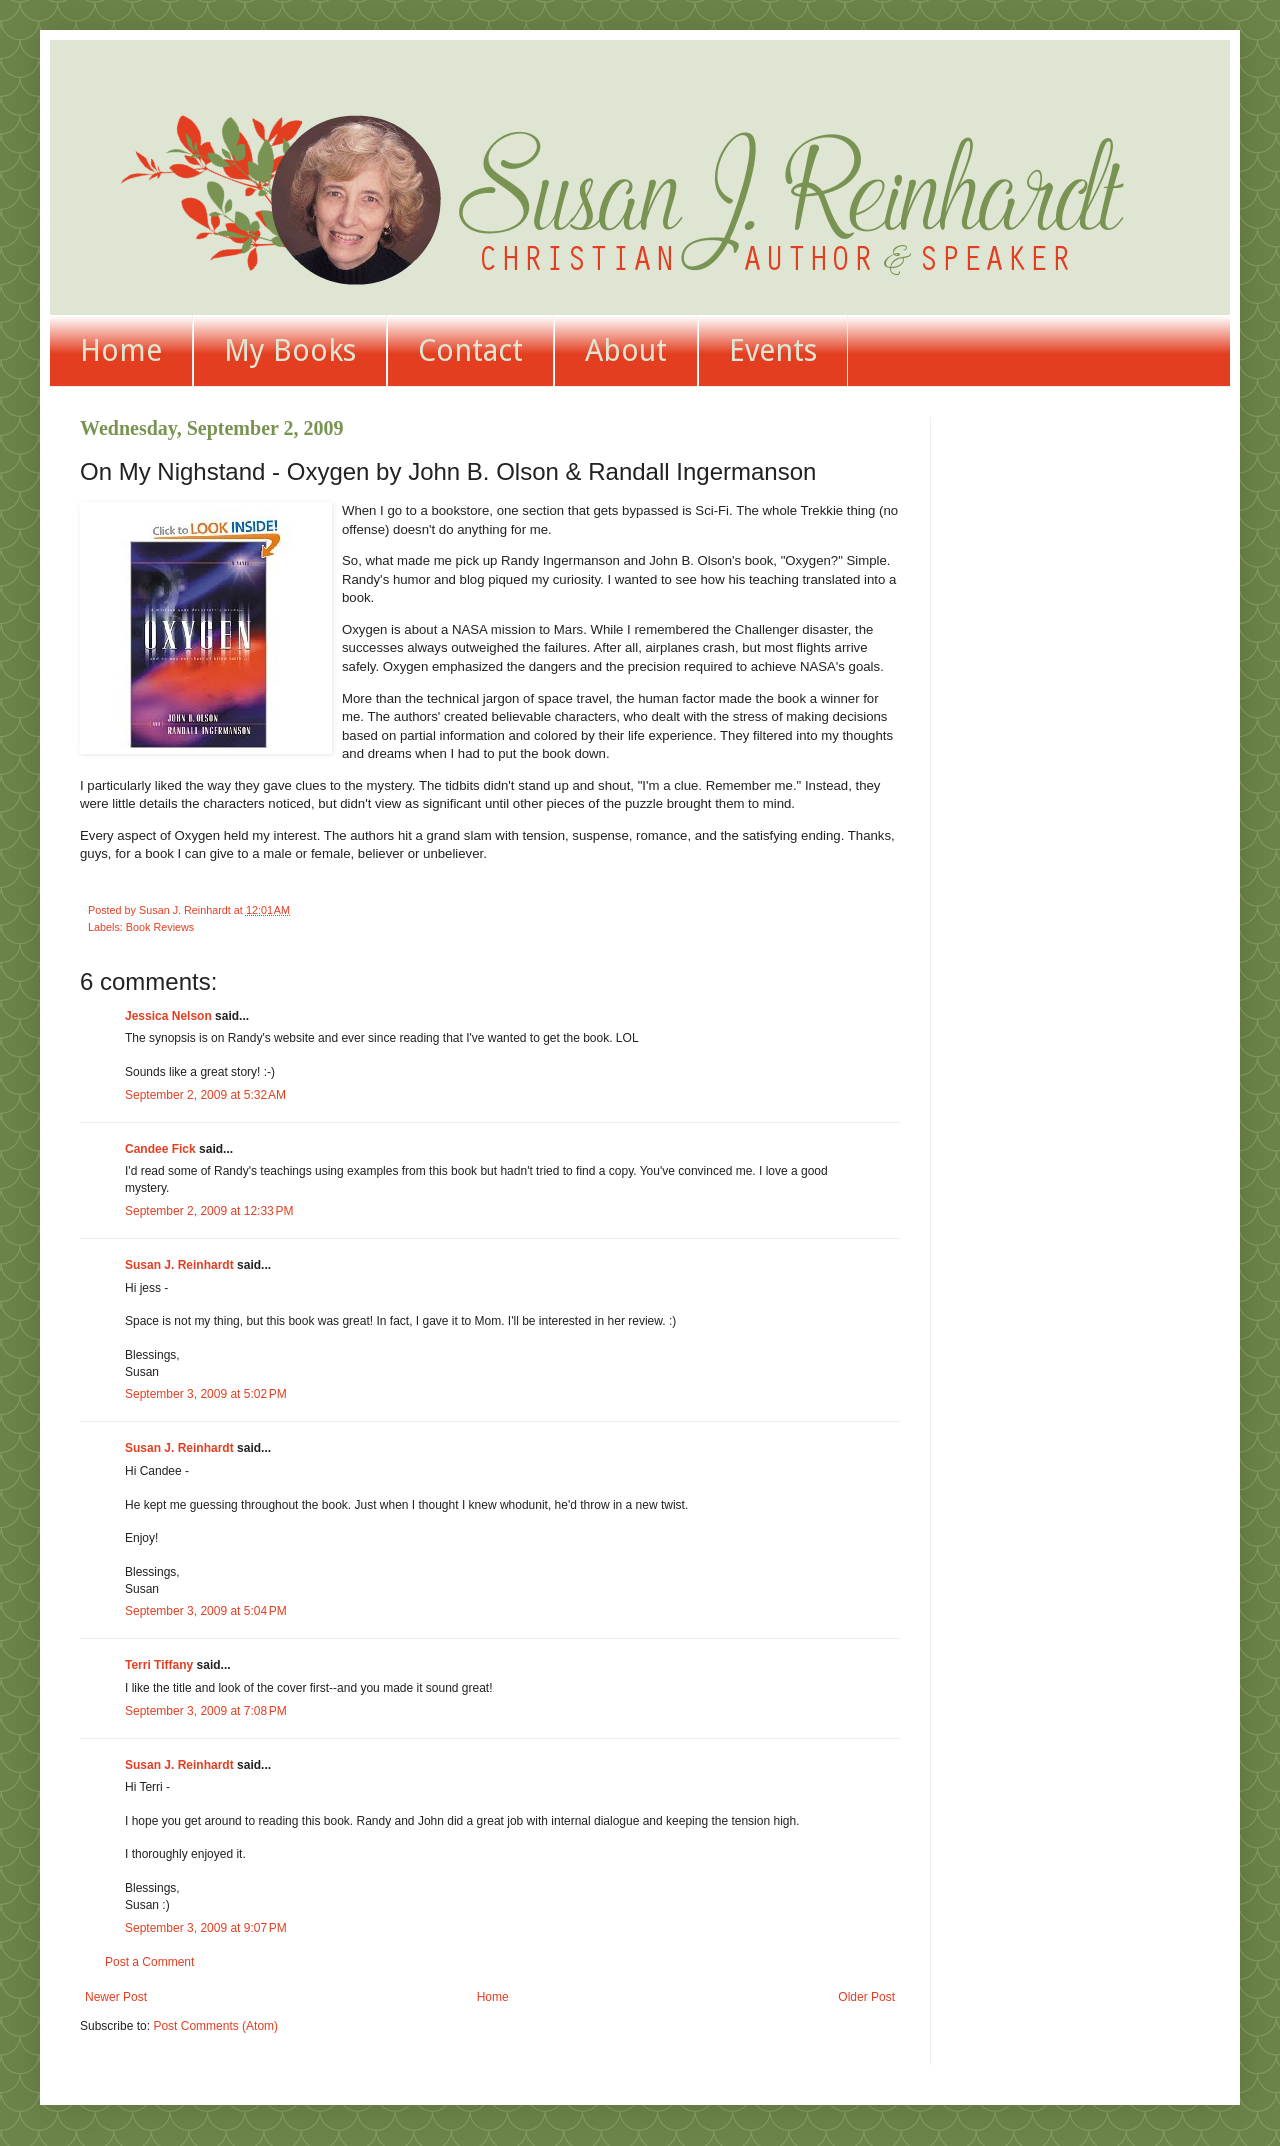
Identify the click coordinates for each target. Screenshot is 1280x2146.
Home (121, 350)
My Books (290, 350)
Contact (470, 350)
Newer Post (116, 1997)
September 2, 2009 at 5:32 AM (205, 1095)
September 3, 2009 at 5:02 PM (206, 1394)
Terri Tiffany (159, 1665)
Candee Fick (160, 1149)
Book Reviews (160, 927)
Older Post (866, 1997)
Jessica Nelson (168, 1016)
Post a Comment (149, 1962)
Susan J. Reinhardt (179, 1265)
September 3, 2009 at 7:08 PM (206, 1711)
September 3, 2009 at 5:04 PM (206, 1611)
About (626, 350)
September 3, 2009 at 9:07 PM (206, 1928)
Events (773, 350)
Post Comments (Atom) (215, 2026)
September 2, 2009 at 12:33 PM (209, 1211)
